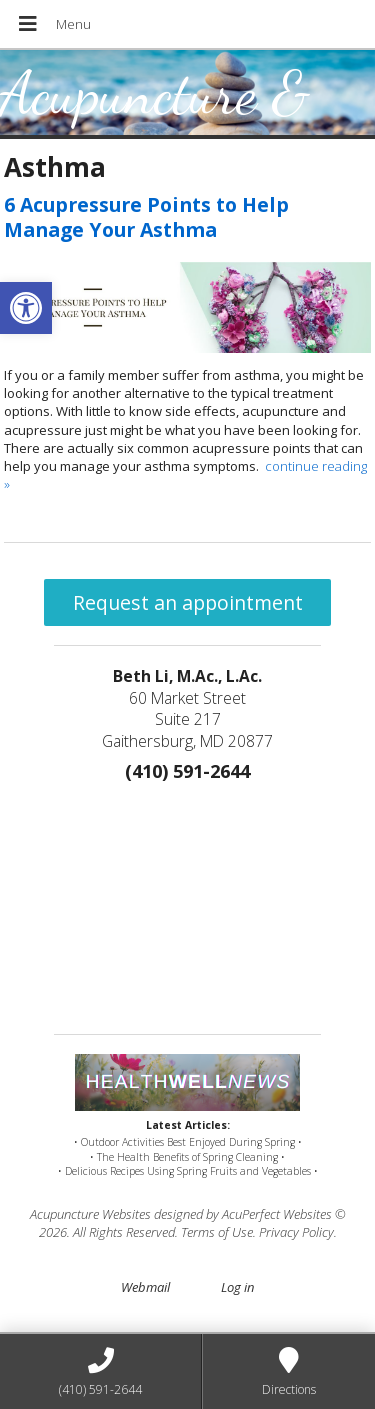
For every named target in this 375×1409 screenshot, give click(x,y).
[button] (26, 308)
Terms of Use (217, 1232)
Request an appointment (188, 602)
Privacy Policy (296, 1232)
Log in (237, 1287)
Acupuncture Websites (90, 1214)
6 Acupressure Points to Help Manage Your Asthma (146, 217)
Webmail (145, 1287)
